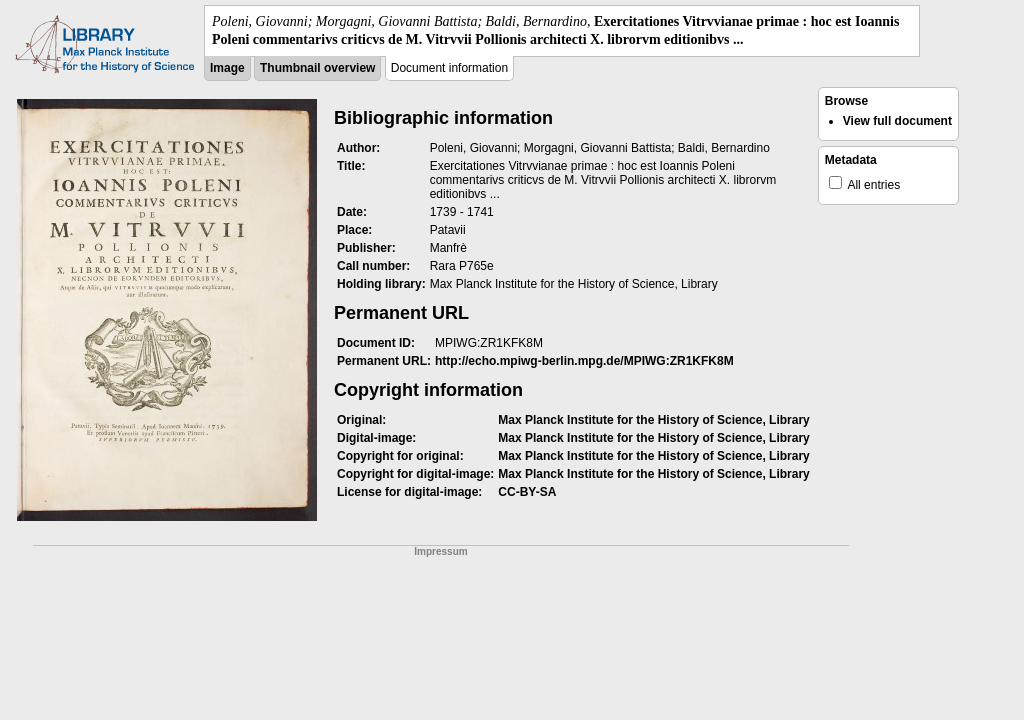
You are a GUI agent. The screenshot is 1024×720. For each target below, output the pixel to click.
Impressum (440, 551)
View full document (897, 121)
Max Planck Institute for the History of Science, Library (653, 420)
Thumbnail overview (317, 68)
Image (227, 68)
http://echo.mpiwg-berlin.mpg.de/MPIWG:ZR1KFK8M (584, 361)
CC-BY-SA (527, 492)
